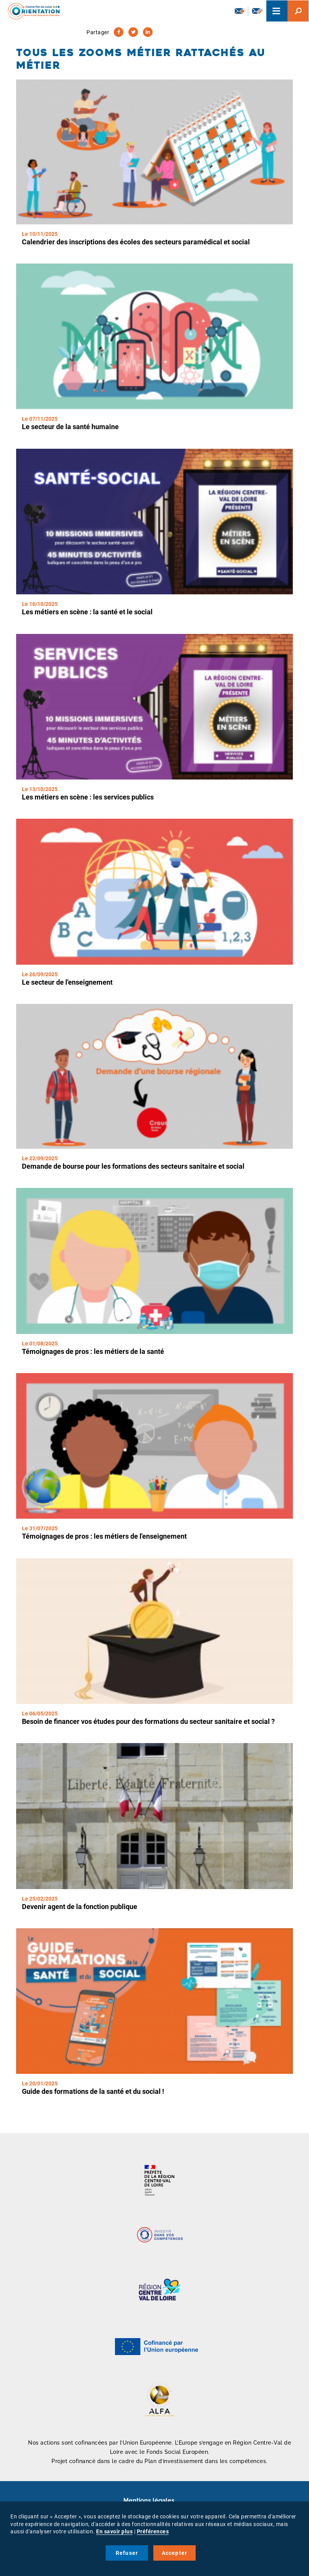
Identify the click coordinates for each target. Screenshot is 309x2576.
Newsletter (240, 10)
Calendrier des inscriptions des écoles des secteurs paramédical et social (136, 242)
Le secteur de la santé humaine (70, 427)
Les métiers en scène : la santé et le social (87, 612)
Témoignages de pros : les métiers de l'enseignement (104, 1536)
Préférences (153, 2531)
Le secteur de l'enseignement (67, 982)
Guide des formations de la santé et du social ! (93, 2091)
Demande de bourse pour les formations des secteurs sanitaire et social (133, 1166)
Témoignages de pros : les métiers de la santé (93, 1351)
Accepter (175, 2553)
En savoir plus (114, 2531)
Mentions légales (148, 2500)
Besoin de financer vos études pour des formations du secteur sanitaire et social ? (148, 1721)
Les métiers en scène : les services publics (88, 797)
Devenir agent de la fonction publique (79, 1907)
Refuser (127, 2553)
